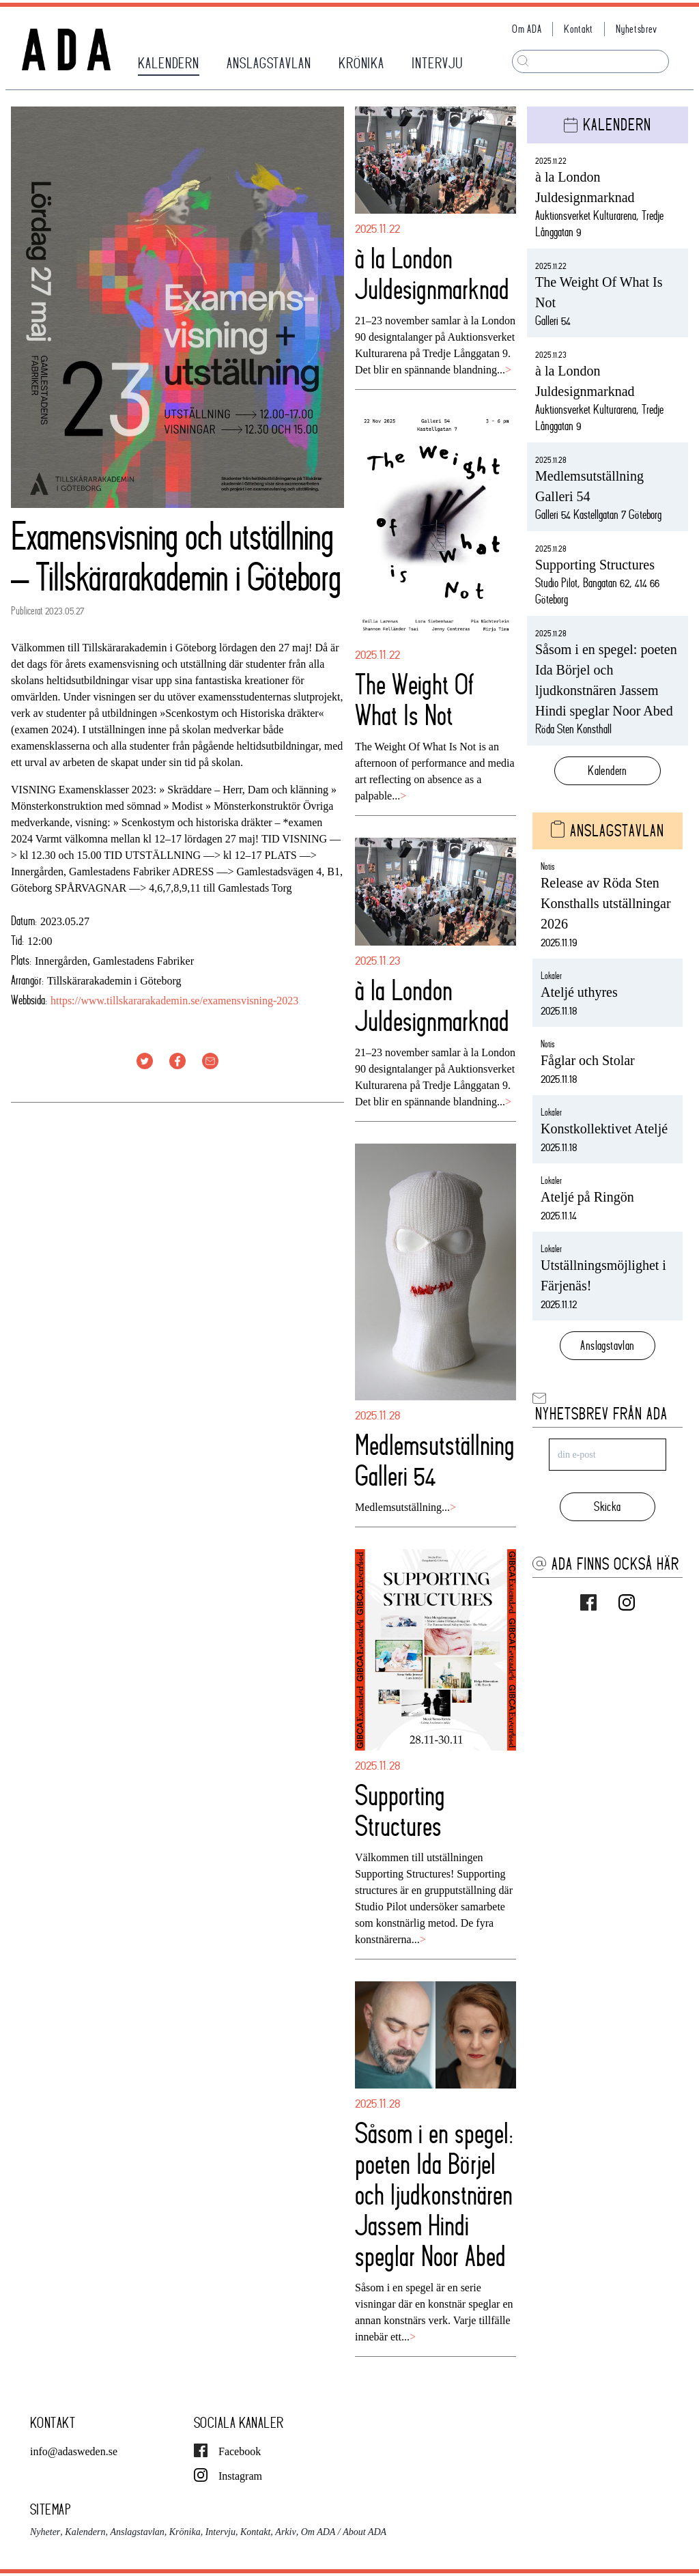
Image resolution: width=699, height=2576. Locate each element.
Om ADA (526, 29)
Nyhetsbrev (636, 29)
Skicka (607, 1506)
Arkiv (285, 2532)
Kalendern (607, 770)
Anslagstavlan (607, 1345)
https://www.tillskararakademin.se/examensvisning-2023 (174, 1000)
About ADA (364, 2532)
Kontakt (578, 29)
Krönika (185, 2532)
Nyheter (45, 2532)
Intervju (220, 2532)
